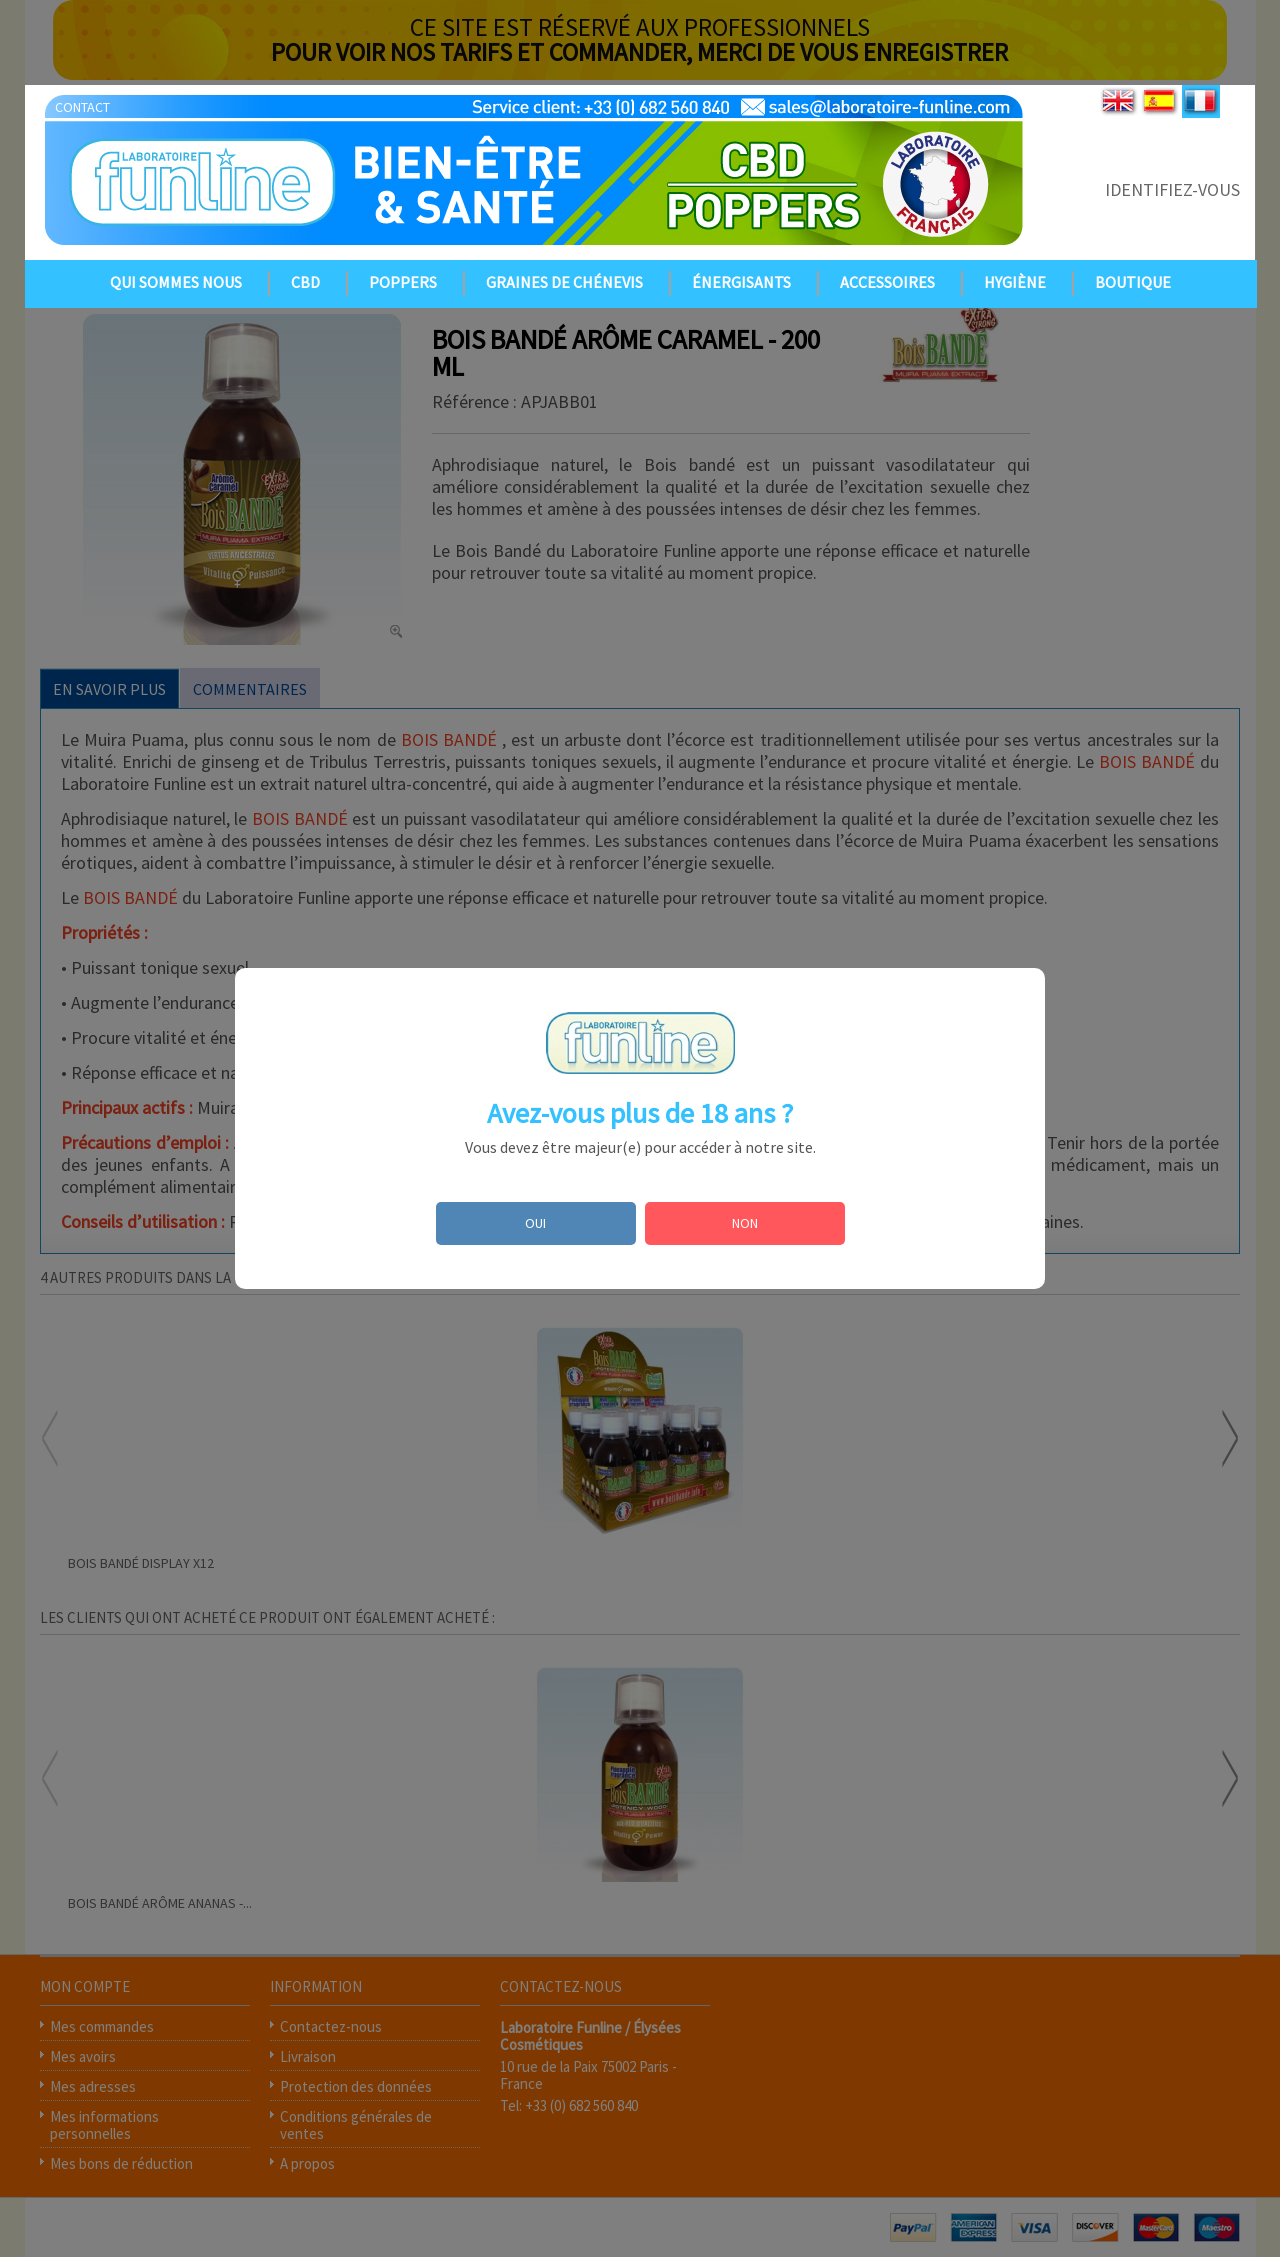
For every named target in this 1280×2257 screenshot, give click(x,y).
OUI (535, 1223)
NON (745, 1223)
